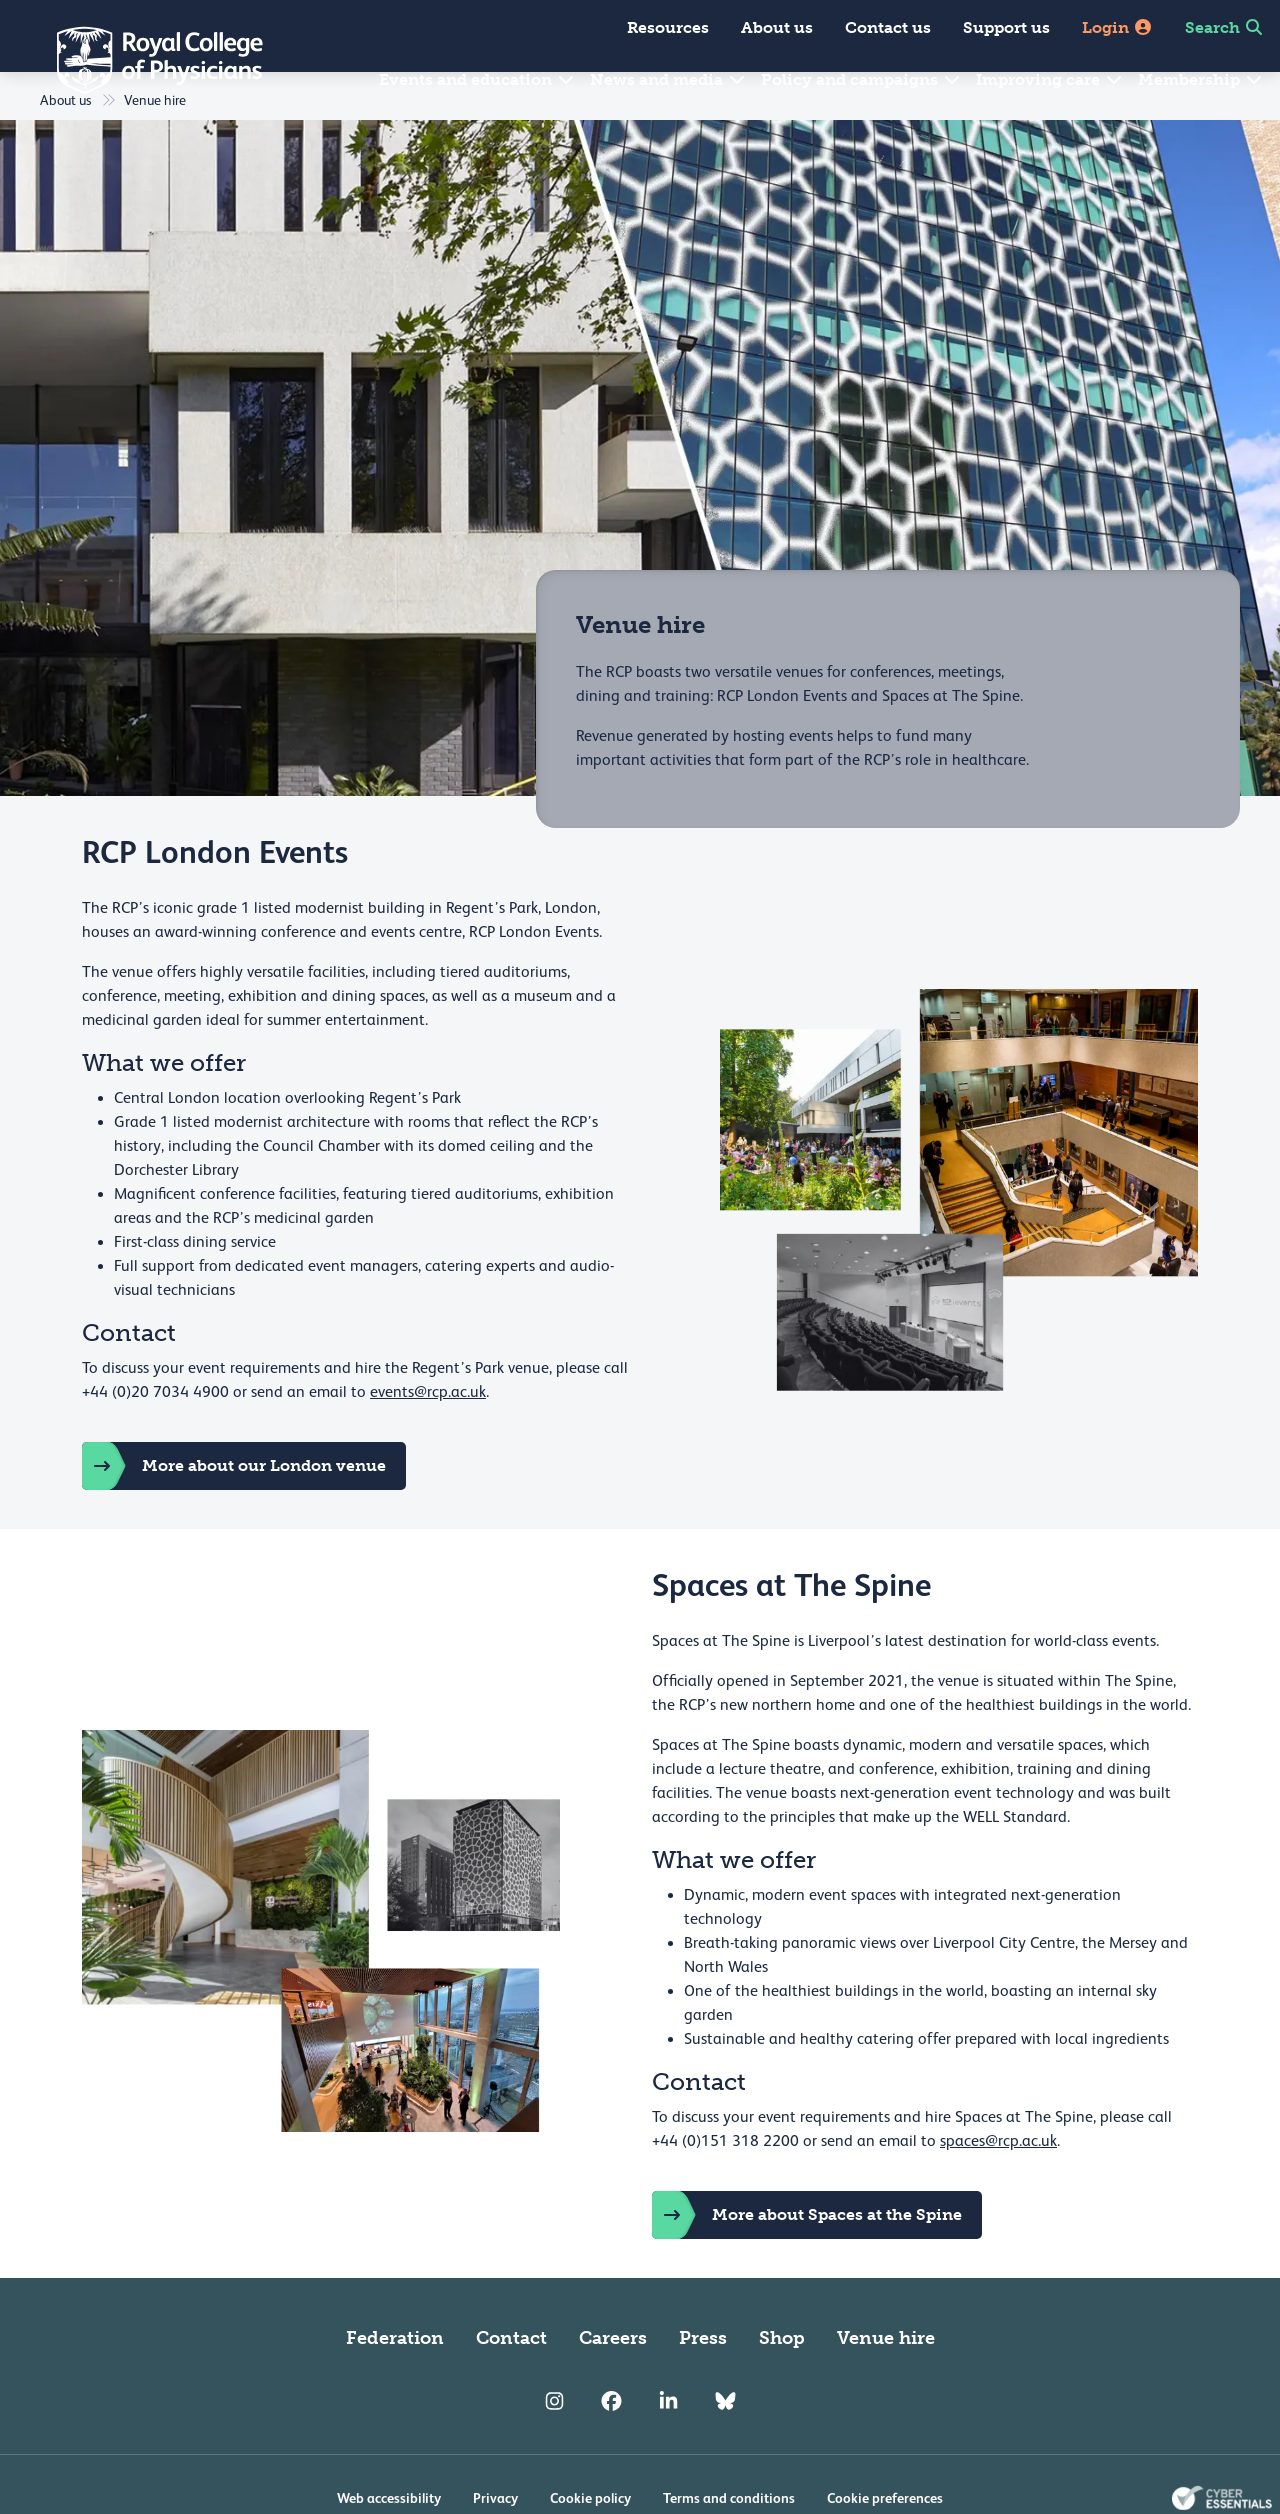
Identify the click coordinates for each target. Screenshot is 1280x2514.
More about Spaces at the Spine (807, 2263)
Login (1117, 27)
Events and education (477, 79)
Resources (668, 27)
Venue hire (886, 2386)
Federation (395, 2386)
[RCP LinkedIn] (668, 2450)
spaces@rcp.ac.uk (998, 2189)
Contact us (888, 27)
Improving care (1050, 79)
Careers (613, 2386)
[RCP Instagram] (554, 2450)
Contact (511, 2386)
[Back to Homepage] (146, 60)
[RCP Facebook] (611, 2450)
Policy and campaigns (861, 79)
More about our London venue (234, 1514)
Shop (782, 2386)
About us (777, 27)
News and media (668, 79)
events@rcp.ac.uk (428, 1440)
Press (703, 2386)
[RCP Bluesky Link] (725, 2450)
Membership (1201, 79)
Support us (1006, 27)
